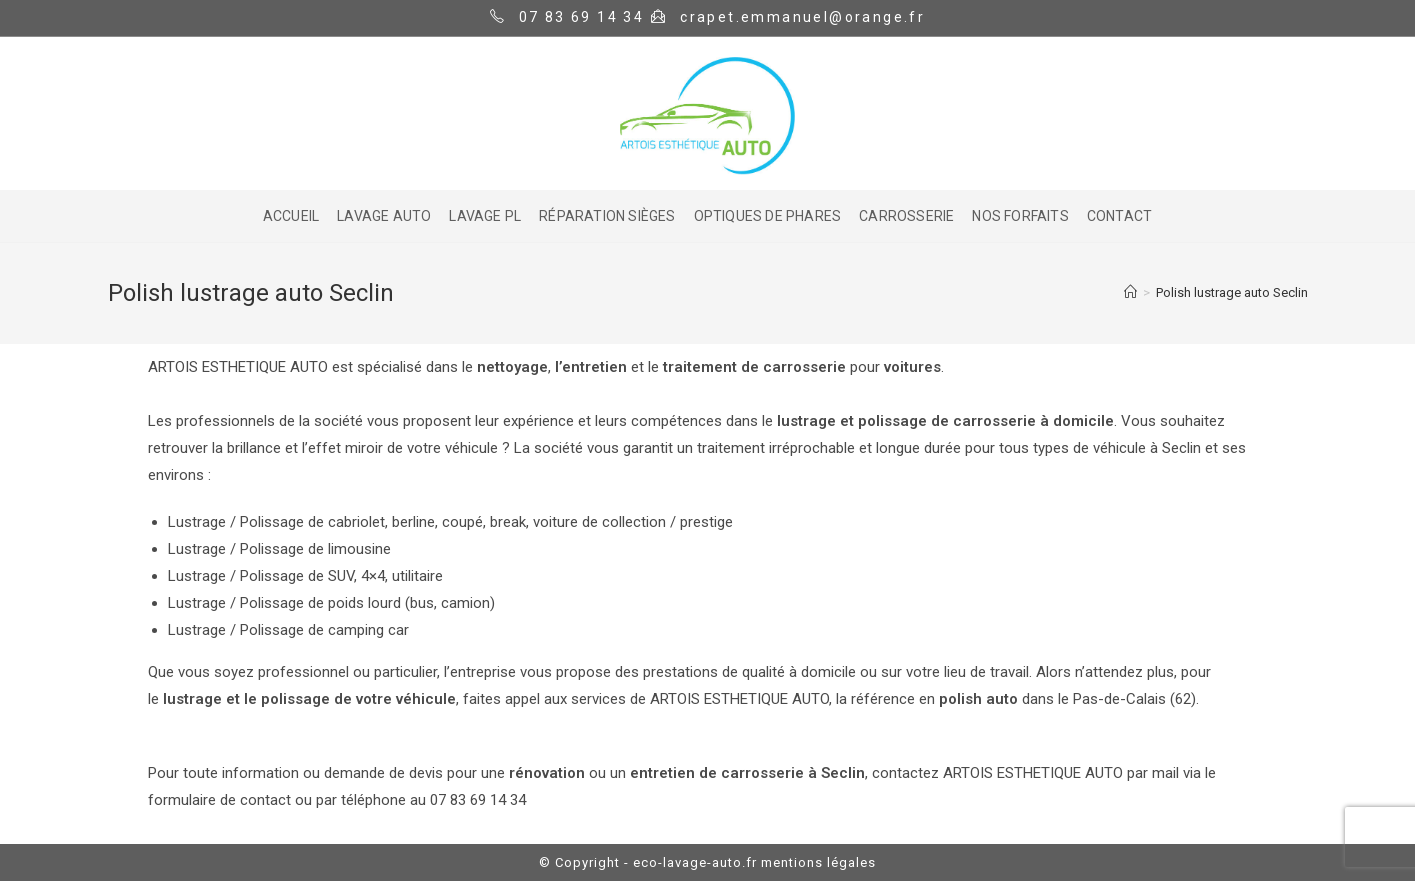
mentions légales (818, 862)
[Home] (1130, 292)
